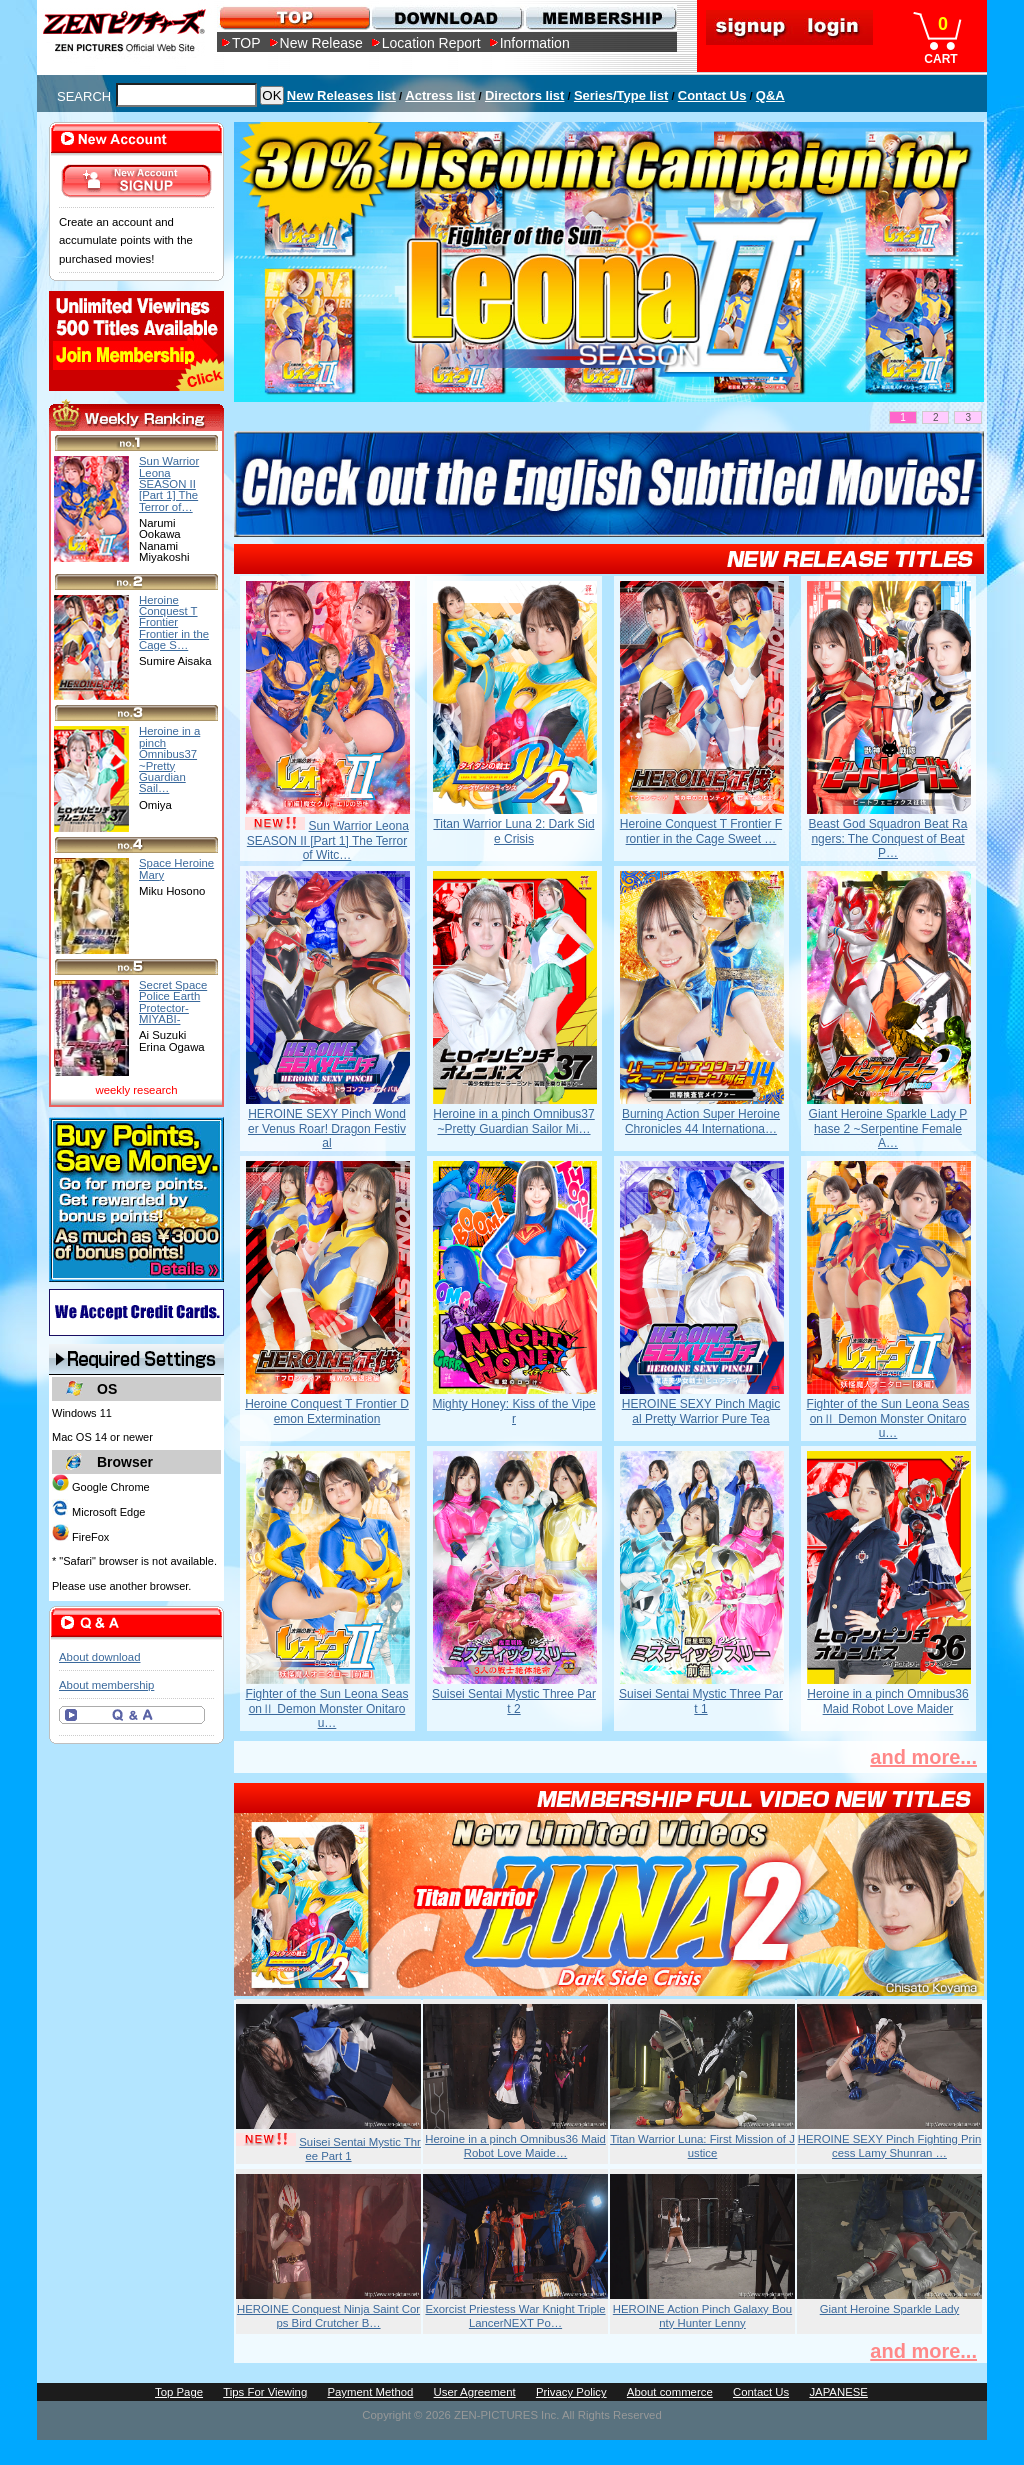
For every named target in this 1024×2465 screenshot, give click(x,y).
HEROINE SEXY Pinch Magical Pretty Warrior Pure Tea (701, 1411)
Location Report (431, 43)
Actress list (440, 95)
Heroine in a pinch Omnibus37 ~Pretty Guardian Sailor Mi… (513, 1121)
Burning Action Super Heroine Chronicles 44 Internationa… (701, 1121)
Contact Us (712, 95)
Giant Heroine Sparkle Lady (890, 2309)
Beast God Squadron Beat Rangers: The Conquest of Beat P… (888, 838)
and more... (923, 1757)
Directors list (524, 95)
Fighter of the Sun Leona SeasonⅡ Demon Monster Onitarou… (888, 1418)
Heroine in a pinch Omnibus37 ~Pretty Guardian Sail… (169, 759)
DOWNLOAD (446, 17)
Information (535, 43)
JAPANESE (838, 2392)
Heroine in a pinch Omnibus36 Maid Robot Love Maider (887, 1701)
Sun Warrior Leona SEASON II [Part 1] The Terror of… (169, 483)
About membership (106, 1685)
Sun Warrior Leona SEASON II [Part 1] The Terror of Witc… (328, 840)
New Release (321, 43)
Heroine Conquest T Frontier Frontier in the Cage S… (174, 622)
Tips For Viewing (265, 2392)
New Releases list (341, 95)
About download (99, 1657)
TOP (246, 43)
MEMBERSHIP (599, 17)
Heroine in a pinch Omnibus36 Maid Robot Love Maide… (515, 2146)
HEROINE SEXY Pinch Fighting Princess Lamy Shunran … (890, 2146)
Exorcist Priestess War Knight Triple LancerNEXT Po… (515, 2316)
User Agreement (475, 2392)
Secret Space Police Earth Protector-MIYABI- (173, 1002)
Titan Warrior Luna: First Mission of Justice (702, 2146)
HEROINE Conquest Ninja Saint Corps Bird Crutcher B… (328, 2316)
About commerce (670, 2392)
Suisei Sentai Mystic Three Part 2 (514, 1701)
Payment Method (370, 2392)
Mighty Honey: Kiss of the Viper (513, 1411)
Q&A (770, 95)
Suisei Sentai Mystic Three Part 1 (701, 1701)
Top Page (179, 2392)
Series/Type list (621, 95)
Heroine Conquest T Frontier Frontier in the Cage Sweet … (701, 831)
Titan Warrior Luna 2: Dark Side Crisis (513, 831)
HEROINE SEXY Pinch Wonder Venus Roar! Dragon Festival (327, 1128)
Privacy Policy (571, 2392)
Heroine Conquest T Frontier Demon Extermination (327, 1411)
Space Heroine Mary (176, 868)
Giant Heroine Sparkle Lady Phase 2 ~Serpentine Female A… (888, 1128)
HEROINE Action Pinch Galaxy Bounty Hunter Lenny (702, 2316)
